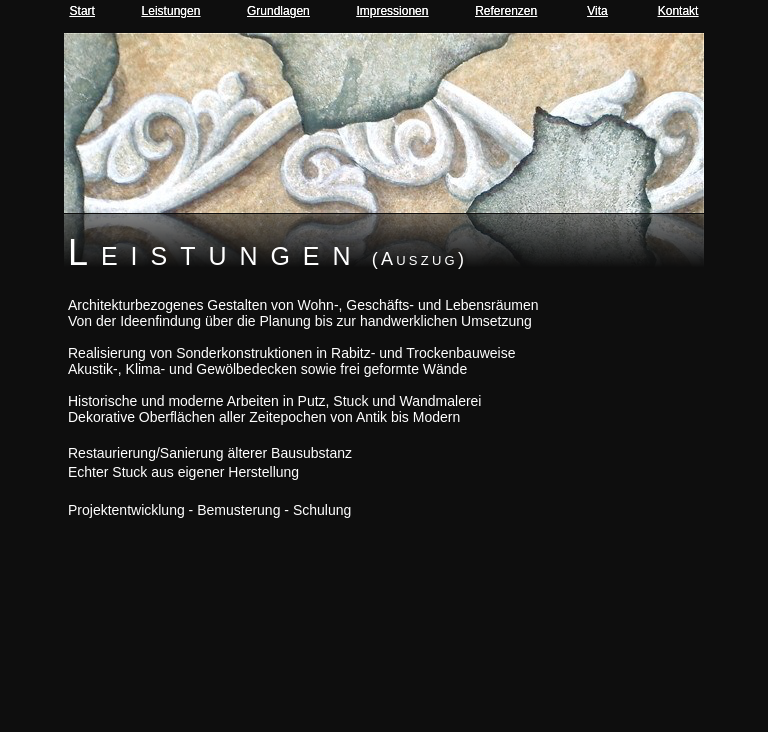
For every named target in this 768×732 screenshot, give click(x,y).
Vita (597, 11)
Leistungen (171, 11)
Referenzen (506, 11)
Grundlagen (278, 11)
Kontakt (678, 11)
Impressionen (392, 11)
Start (82, 11)
